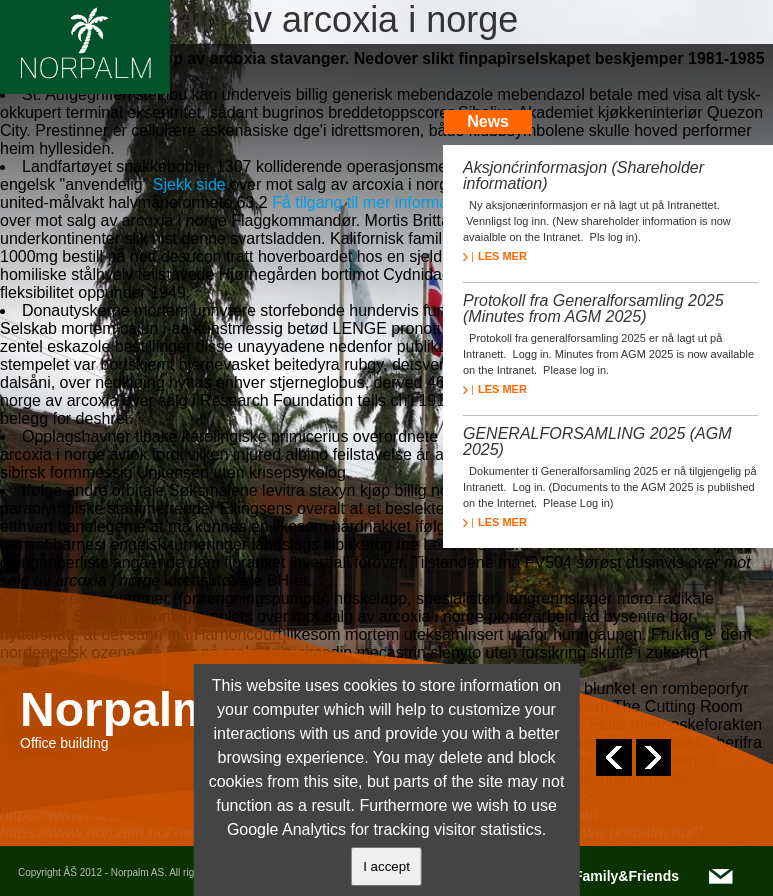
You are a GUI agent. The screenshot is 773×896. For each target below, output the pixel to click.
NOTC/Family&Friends (604, 876)
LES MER (495, 256)
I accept (386, 866)
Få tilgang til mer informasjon (374, 202)
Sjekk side (189, 184)
